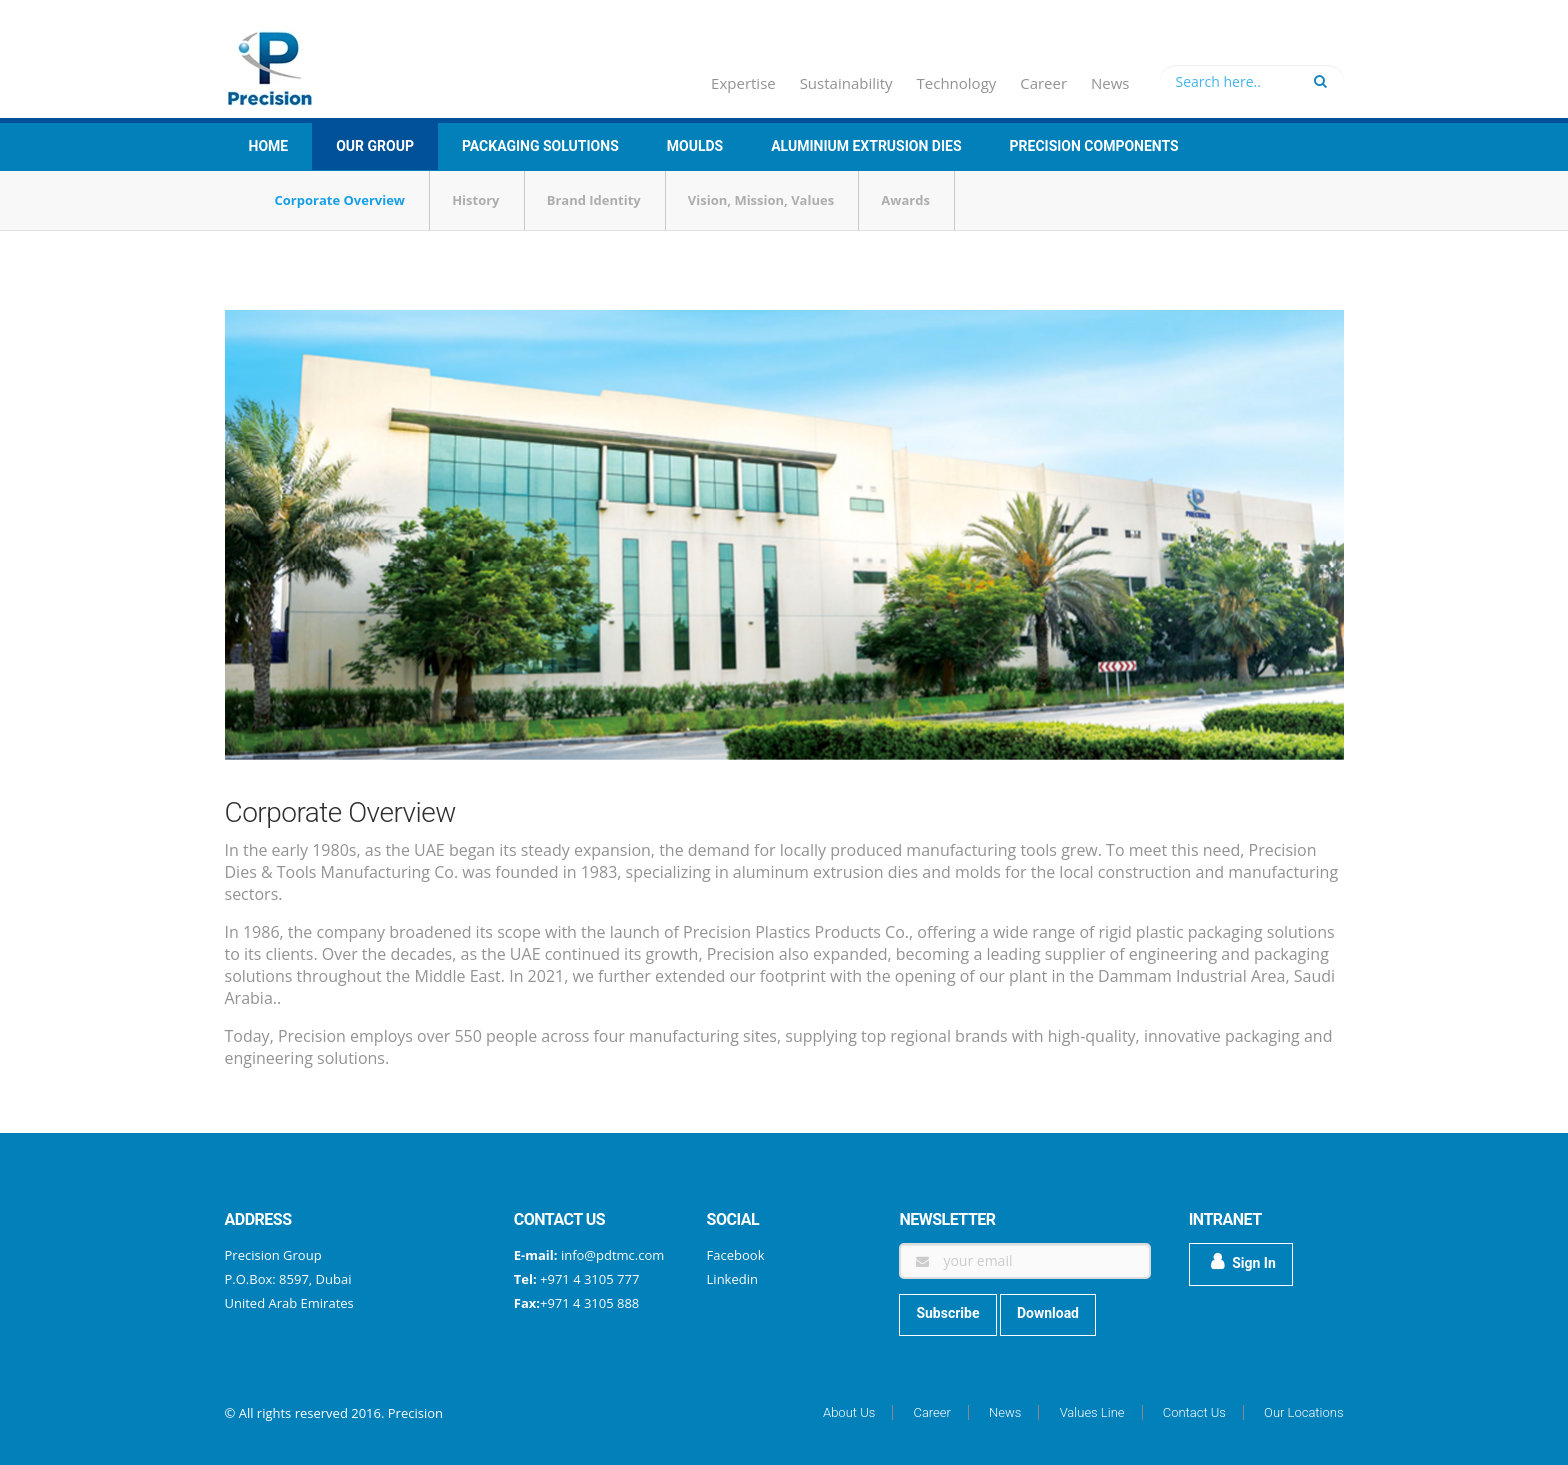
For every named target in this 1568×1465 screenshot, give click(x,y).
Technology (957, 83)
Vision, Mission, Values (761, 200)
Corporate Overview (340, 200)
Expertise (743, 83)
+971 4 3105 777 (588, 1279)
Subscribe (947, 1313)
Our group (375, 146)
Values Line (1092, 1412)
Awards (905, 200)
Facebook (736, 1255)
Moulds (695, 146)
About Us (849, 1412)
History (475, 200)
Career (1043, 83)
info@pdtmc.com (612, 1255)
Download (1048, 1313)
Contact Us (1194, 1412)
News (1110, 83)
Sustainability (846, 83)
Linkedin (732, 1279)
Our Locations (1303, 1412)
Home (269, 146)
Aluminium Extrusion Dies (866, 146)
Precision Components (1094, 146)
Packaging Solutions (540, 146)
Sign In (1243, 1262)
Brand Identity (594, 200)
